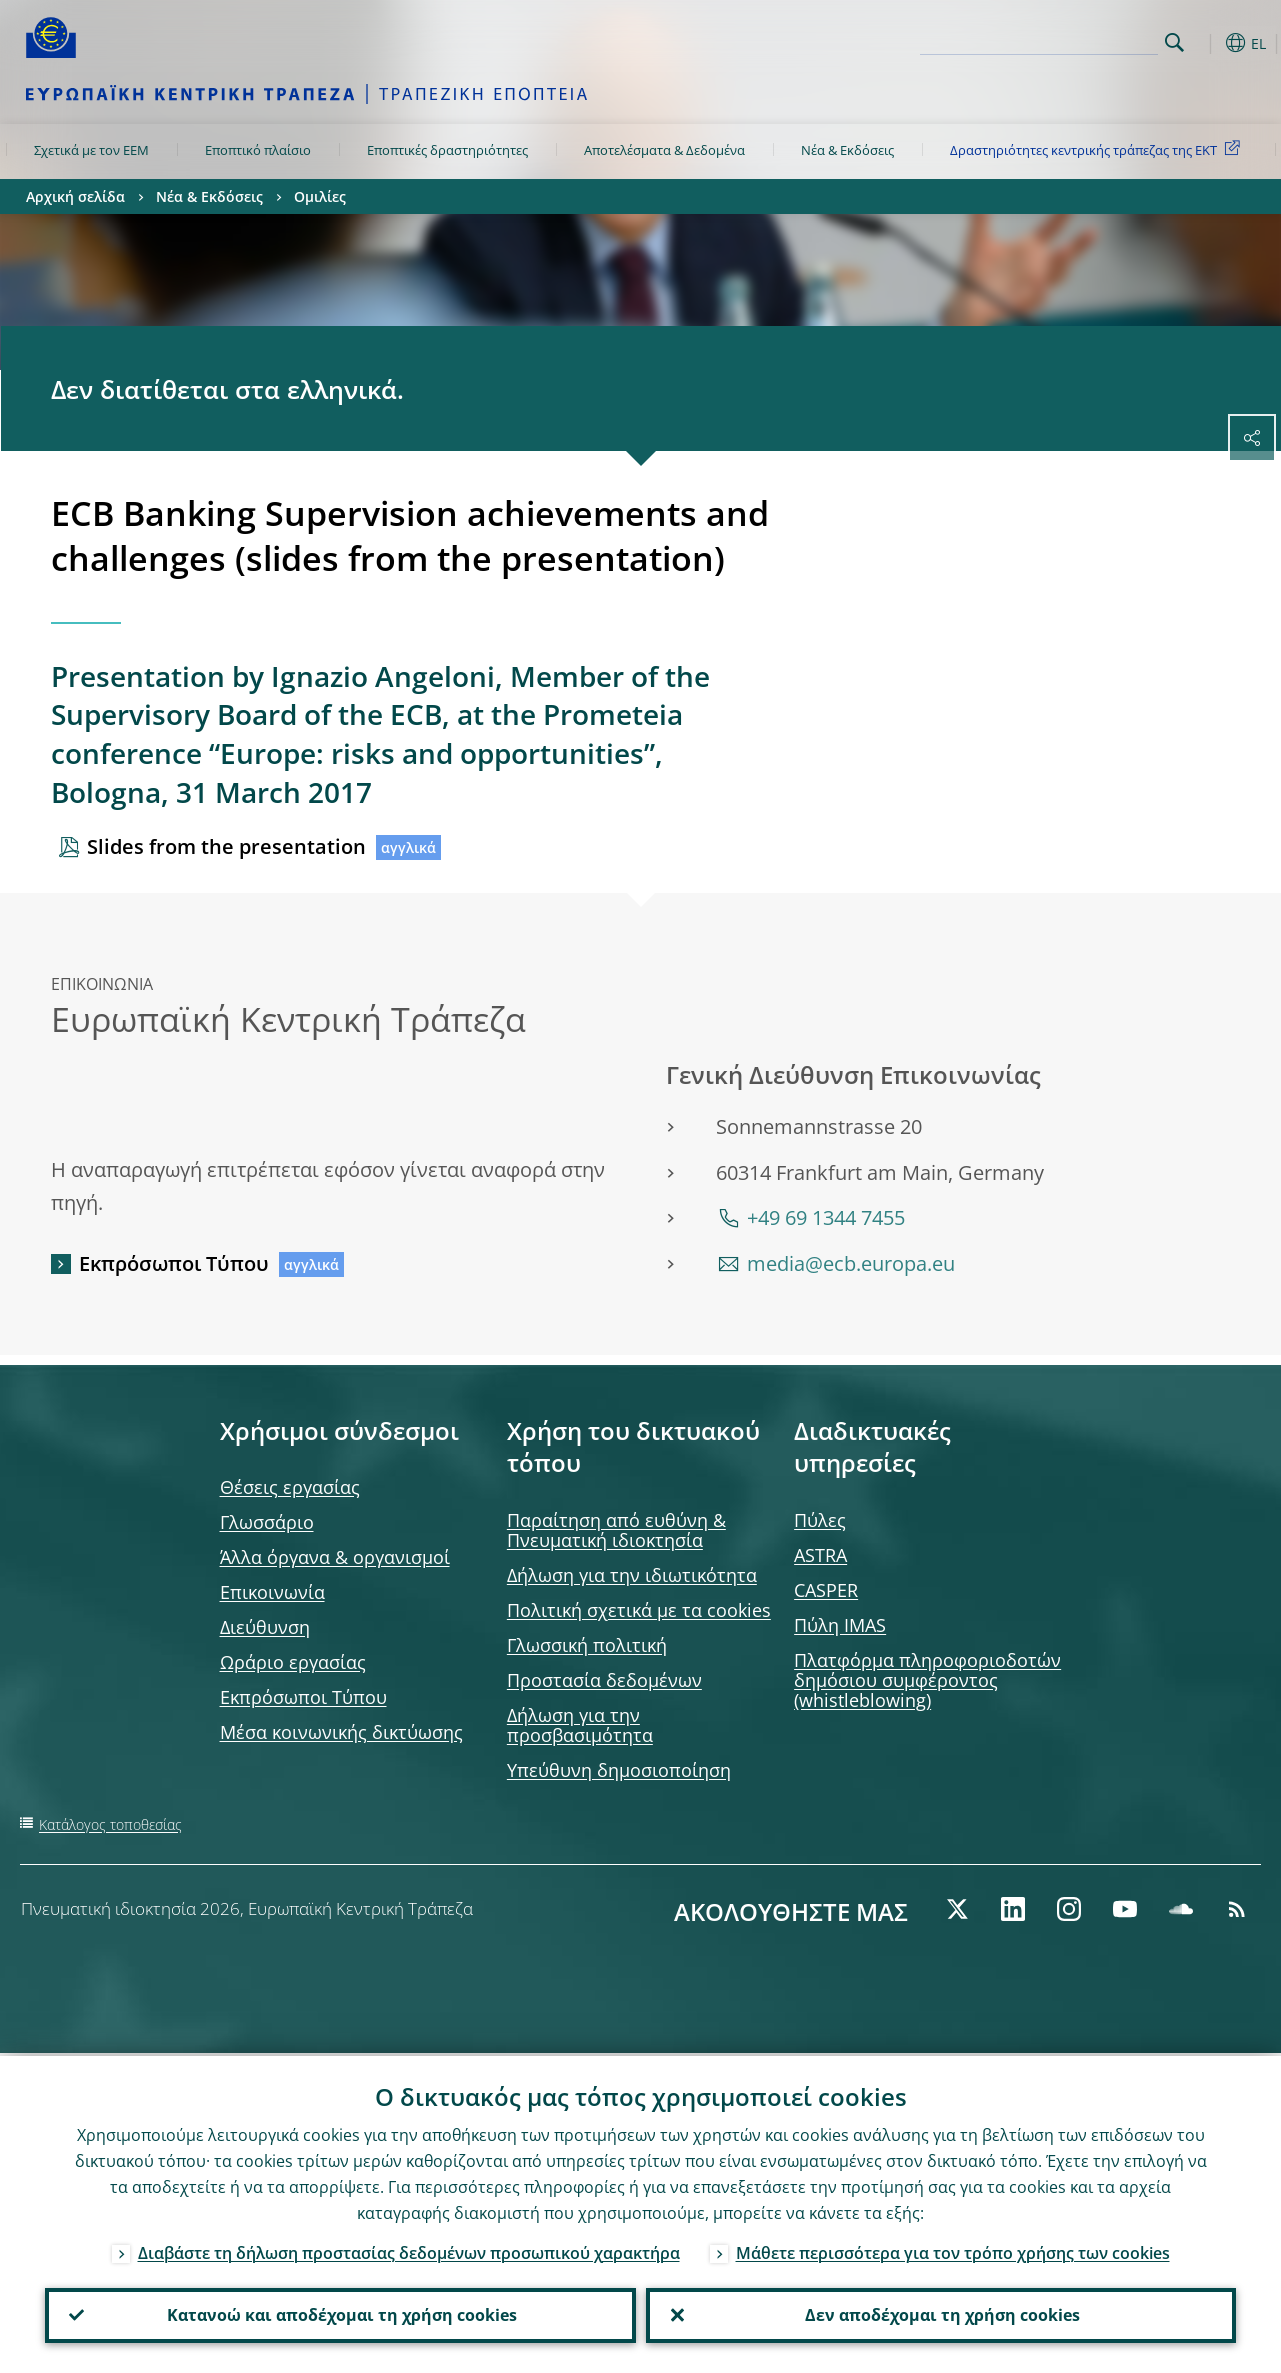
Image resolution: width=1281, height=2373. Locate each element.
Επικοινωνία (272, 1592)
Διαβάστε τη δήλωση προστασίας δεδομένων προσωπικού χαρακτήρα (409, 2250)
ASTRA (820, 1555)
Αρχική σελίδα (75, 196)
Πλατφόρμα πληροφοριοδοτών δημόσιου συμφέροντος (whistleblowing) (927, 1680)
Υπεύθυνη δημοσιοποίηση (619, 1770)
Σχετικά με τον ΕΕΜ (91, 150)
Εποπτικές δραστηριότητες (447, 150)
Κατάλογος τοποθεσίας (110, 1824)
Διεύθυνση (265, 1627)
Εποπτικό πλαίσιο (258, 150)
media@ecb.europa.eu (851, 1263)
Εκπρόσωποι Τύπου (174, 1263)
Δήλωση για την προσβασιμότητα (580, 1725)
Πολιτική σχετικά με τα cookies (639, 1610)
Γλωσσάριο (267, 1522)
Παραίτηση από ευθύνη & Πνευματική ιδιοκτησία (616, 1530)
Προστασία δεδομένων (604, 1680)
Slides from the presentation (226, 846)
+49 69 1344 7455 (826, 1217)
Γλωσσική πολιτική (587, 1645)
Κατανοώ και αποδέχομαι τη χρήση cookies (340, 2314)
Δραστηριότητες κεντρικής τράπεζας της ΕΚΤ (1098, 149)
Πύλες (820, 1520)
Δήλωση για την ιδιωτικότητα (632, 1575)
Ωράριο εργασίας (293, 1662)
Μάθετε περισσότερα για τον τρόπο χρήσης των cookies (953, 2250)
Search (1174, 42)
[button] (1206, 43)
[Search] (1058, 40)
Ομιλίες (320, 196)
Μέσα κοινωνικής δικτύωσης (341, 1732)
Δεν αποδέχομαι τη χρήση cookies (940, 2314)
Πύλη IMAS (840, 1625)
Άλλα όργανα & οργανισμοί (335, 1557)
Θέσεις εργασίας (290, 1487)
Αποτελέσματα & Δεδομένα (664, 150)
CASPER (826, 1590)
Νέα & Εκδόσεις (847, 150)
